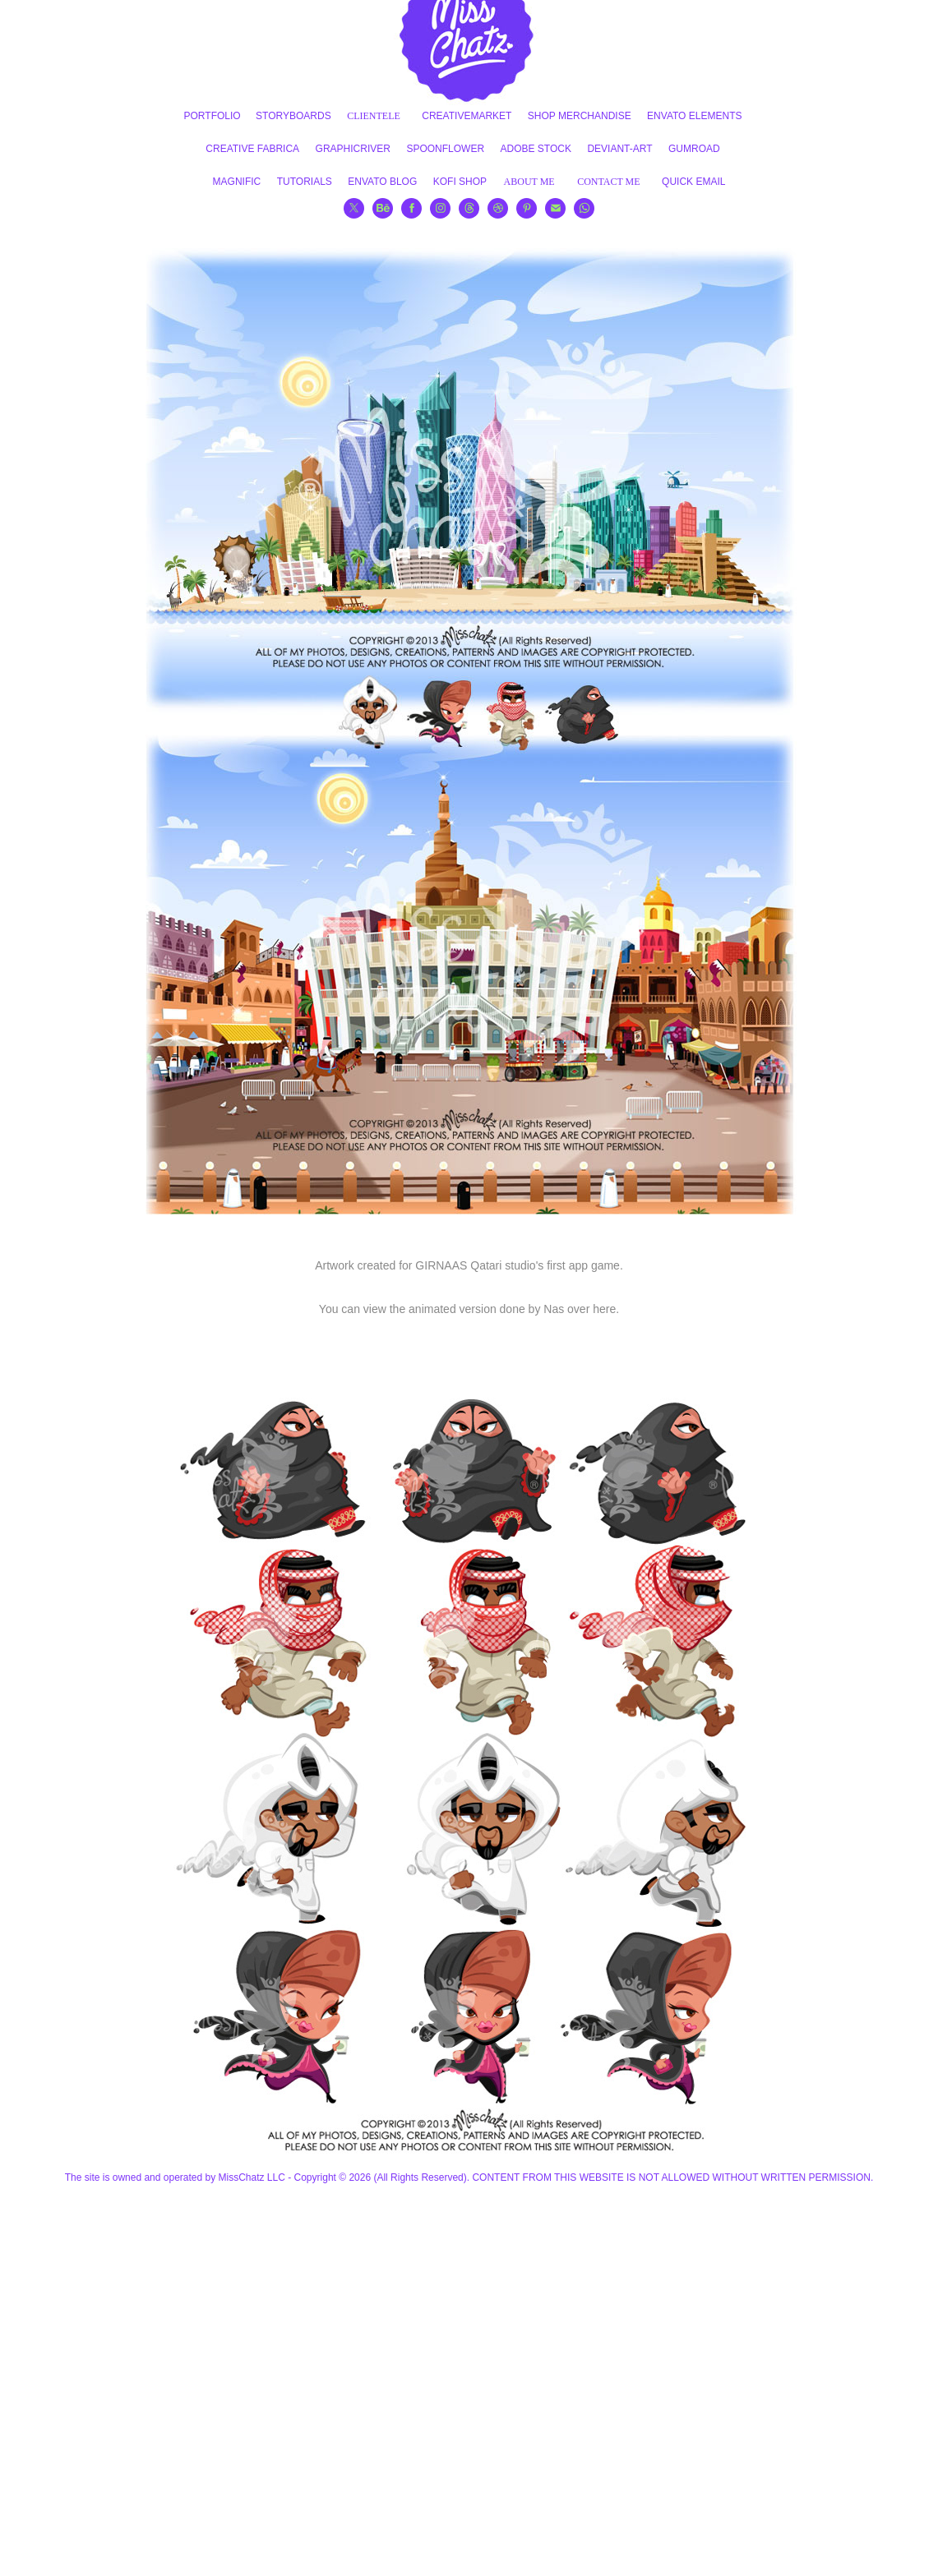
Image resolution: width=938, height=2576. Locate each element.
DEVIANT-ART (619, 148)
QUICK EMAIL (693, 181)
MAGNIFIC (237, 181)
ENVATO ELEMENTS (694, 116)
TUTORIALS (304, 181)
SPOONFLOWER (445, 148)
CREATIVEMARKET (466, 116)
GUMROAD (694, 148)
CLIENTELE (373, 116)
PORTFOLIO (212, 116)
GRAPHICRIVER (353, 148)
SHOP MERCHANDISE (579, 116)
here (604, 1309)
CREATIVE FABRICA (252, 148)
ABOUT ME (529, 181)
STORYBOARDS (293, 116)
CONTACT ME (608, 181)
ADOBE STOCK (536, 148)
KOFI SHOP (460, 181)
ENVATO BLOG (382, 181)
